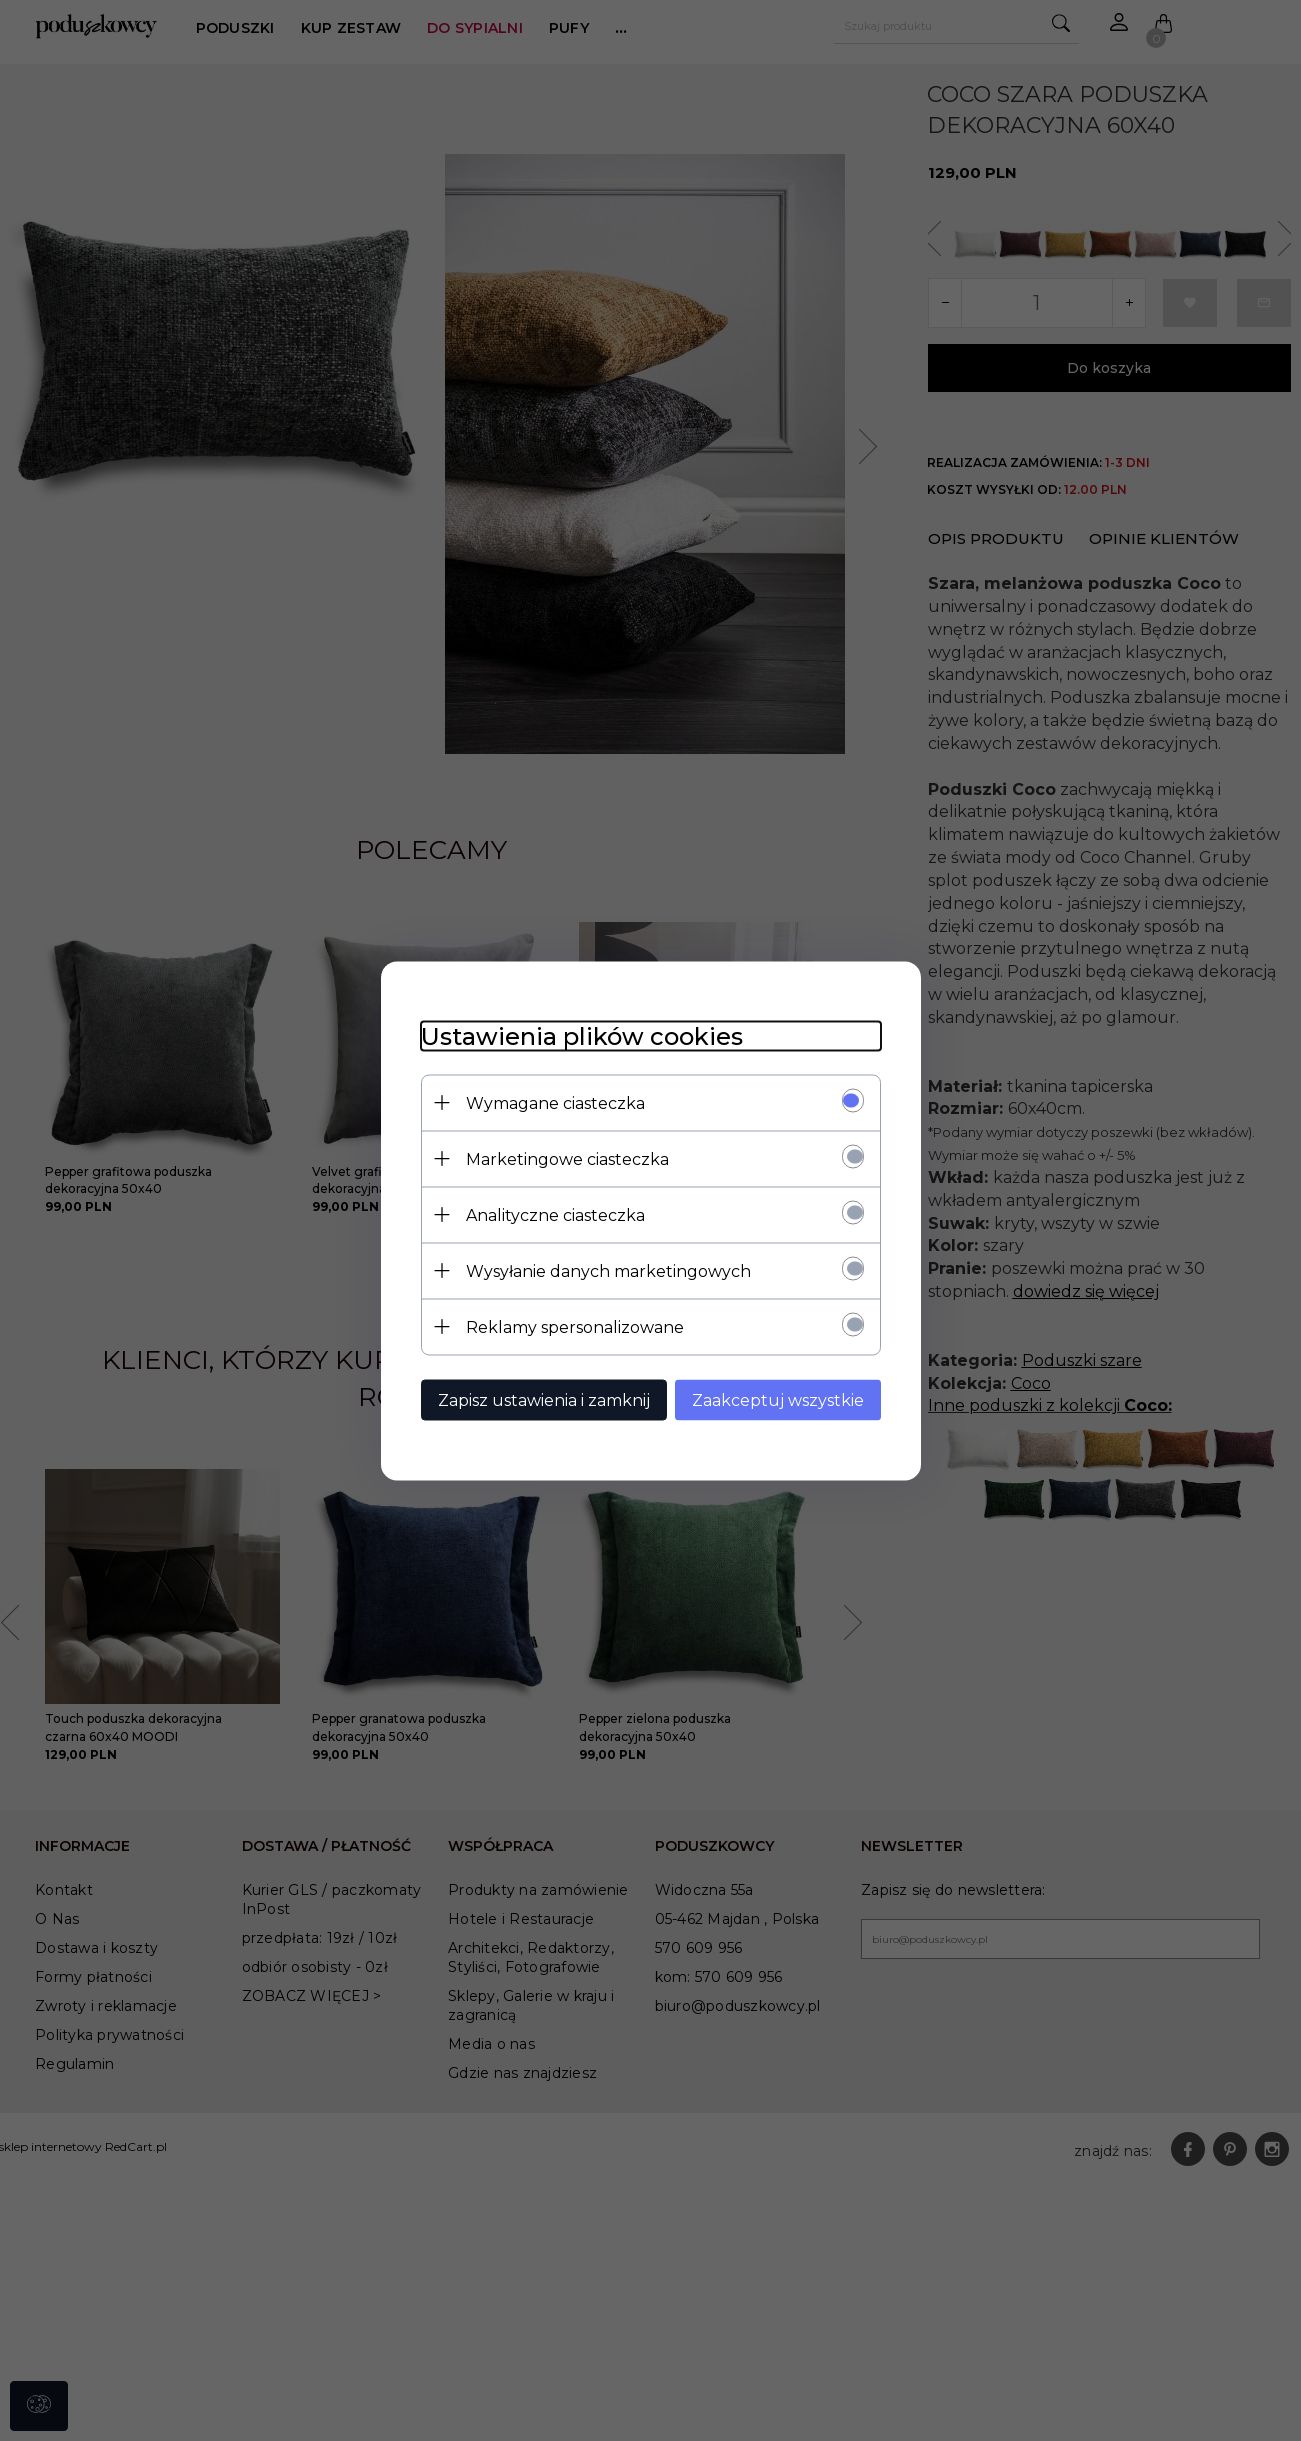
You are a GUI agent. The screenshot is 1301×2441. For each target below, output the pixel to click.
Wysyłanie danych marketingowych (608, 1270)
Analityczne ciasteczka (555, 1214)
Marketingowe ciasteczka (567, 1158)
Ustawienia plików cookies (582, 1035)
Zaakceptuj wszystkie (778, 1399)
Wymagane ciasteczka (555, 1102)
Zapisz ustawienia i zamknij (544, 1399)
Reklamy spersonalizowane (575, 1326)
